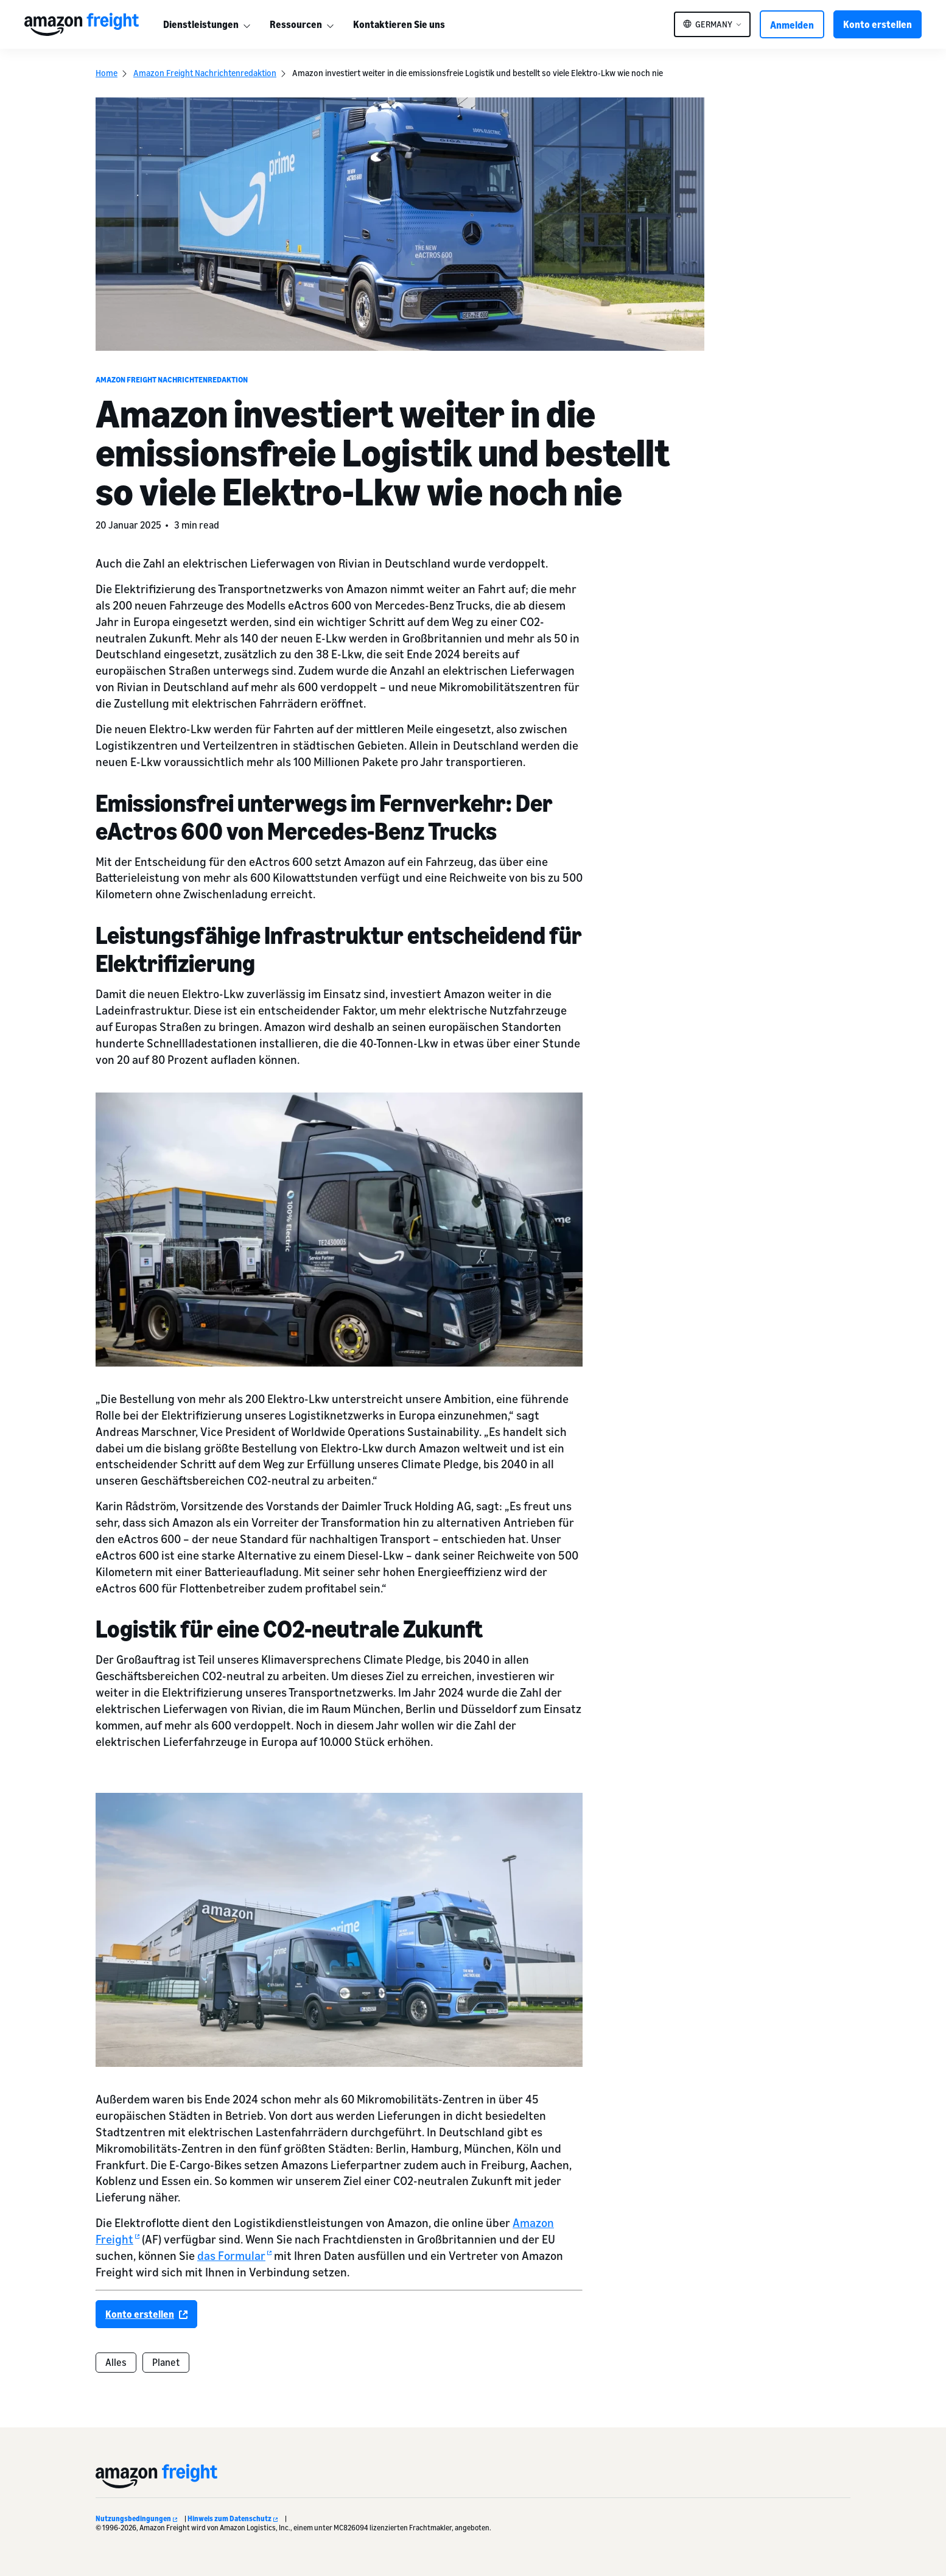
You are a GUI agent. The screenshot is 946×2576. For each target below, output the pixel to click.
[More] (246, 24)
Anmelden (792, 25)
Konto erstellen (877, 24)
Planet (166, 2362)
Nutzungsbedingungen (136, 2518)
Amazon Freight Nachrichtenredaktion (204, 73)
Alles (116, 2362)
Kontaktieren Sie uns (399, 24)
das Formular (234, 2255)
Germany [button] (713, 24)
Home (106, 73)
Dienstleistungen (201, 24)
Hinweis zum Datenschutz (232, 2518)
